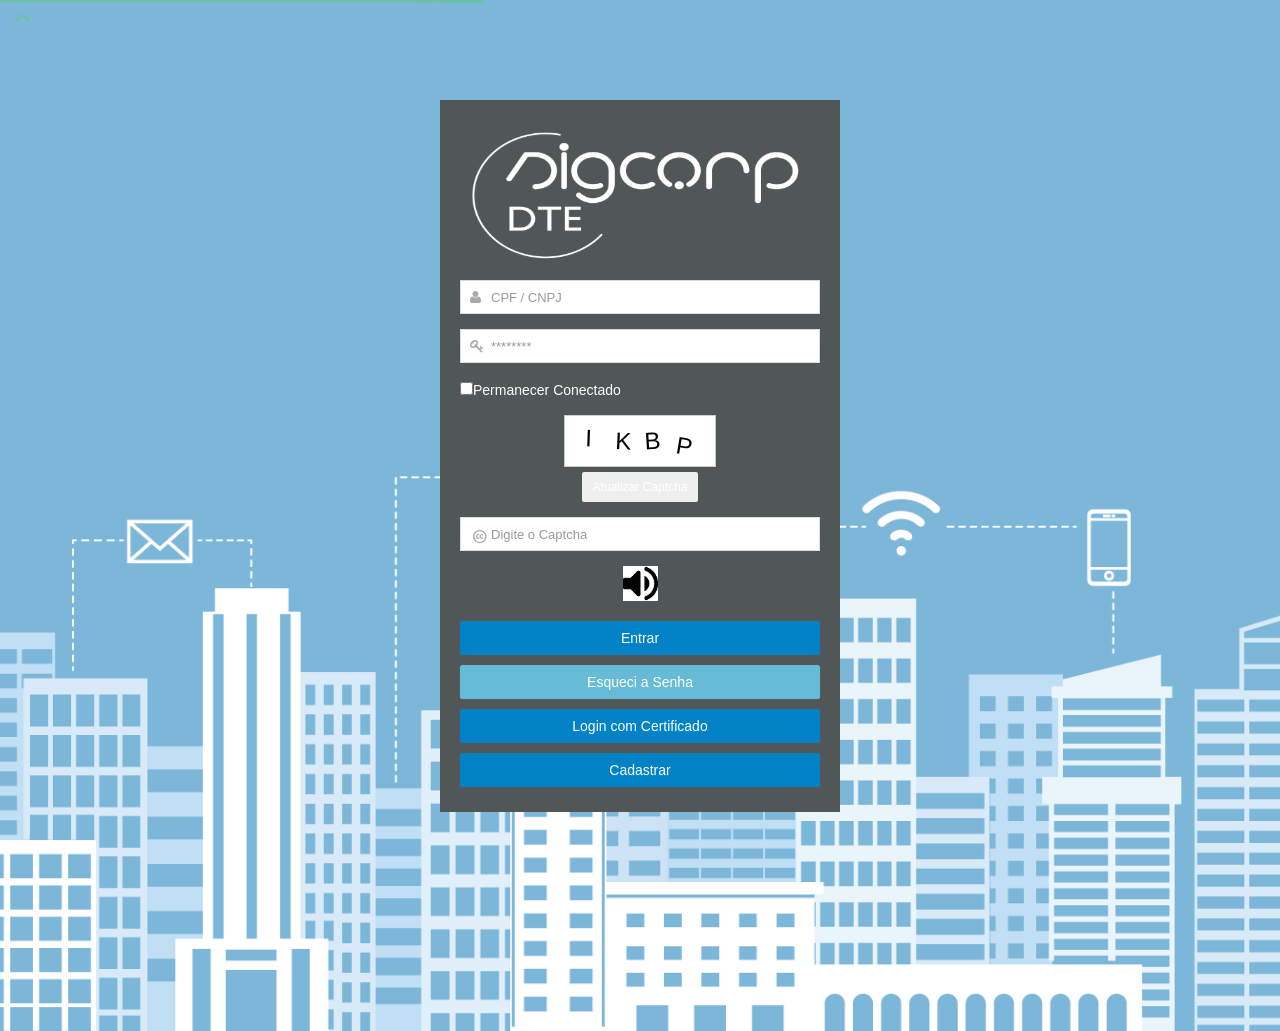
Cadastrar (640, 773)
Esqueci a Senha (640, 684)
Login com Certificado (640, 728)
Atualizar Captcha (640, 487)
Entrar (640, 639)
